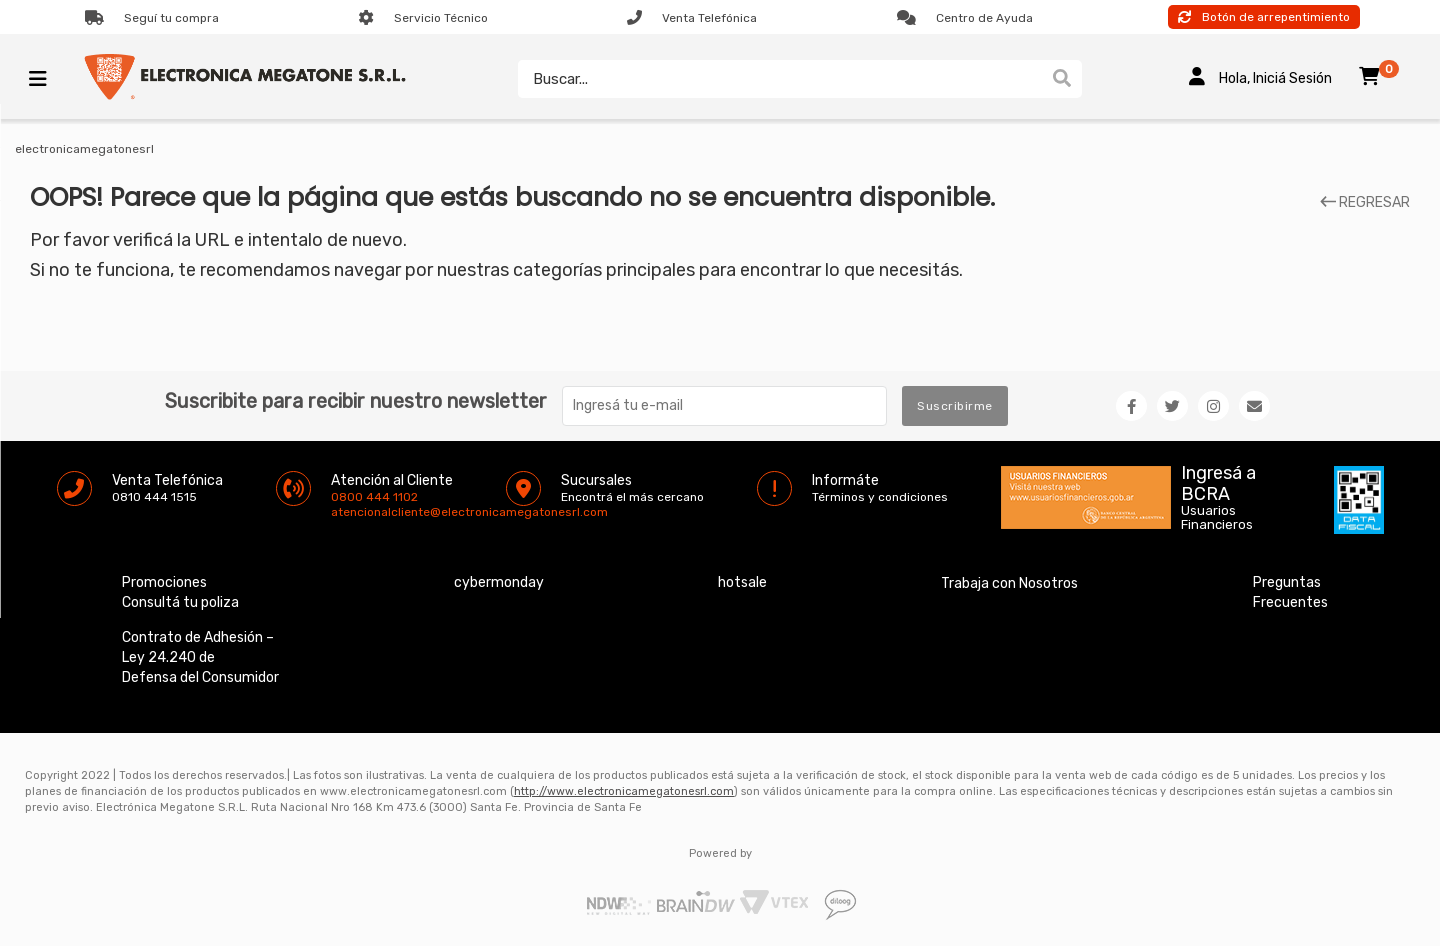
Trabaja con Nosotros (1009, 583)
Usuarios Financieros (1217, 518)
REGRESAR (1365, 203)
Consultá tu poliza (180, 602)
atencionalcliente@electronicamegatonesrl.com (348, 512)
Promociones (164, 582)
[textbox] (775, 79)
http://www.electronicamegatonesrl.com (624, 791)
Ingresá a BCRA (1218, 480)
